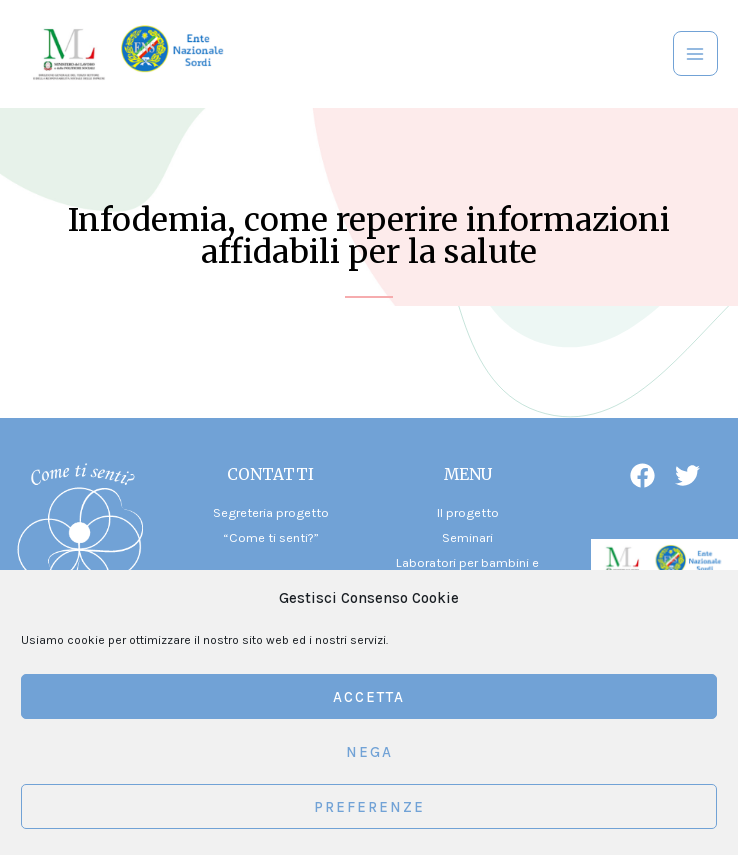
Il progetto (468, 512)
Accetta (369, 697)
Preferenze (369, 807)
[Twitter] (687, 475)
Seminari (467, 537)
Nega (369, 752)
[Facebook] (642, 475)
